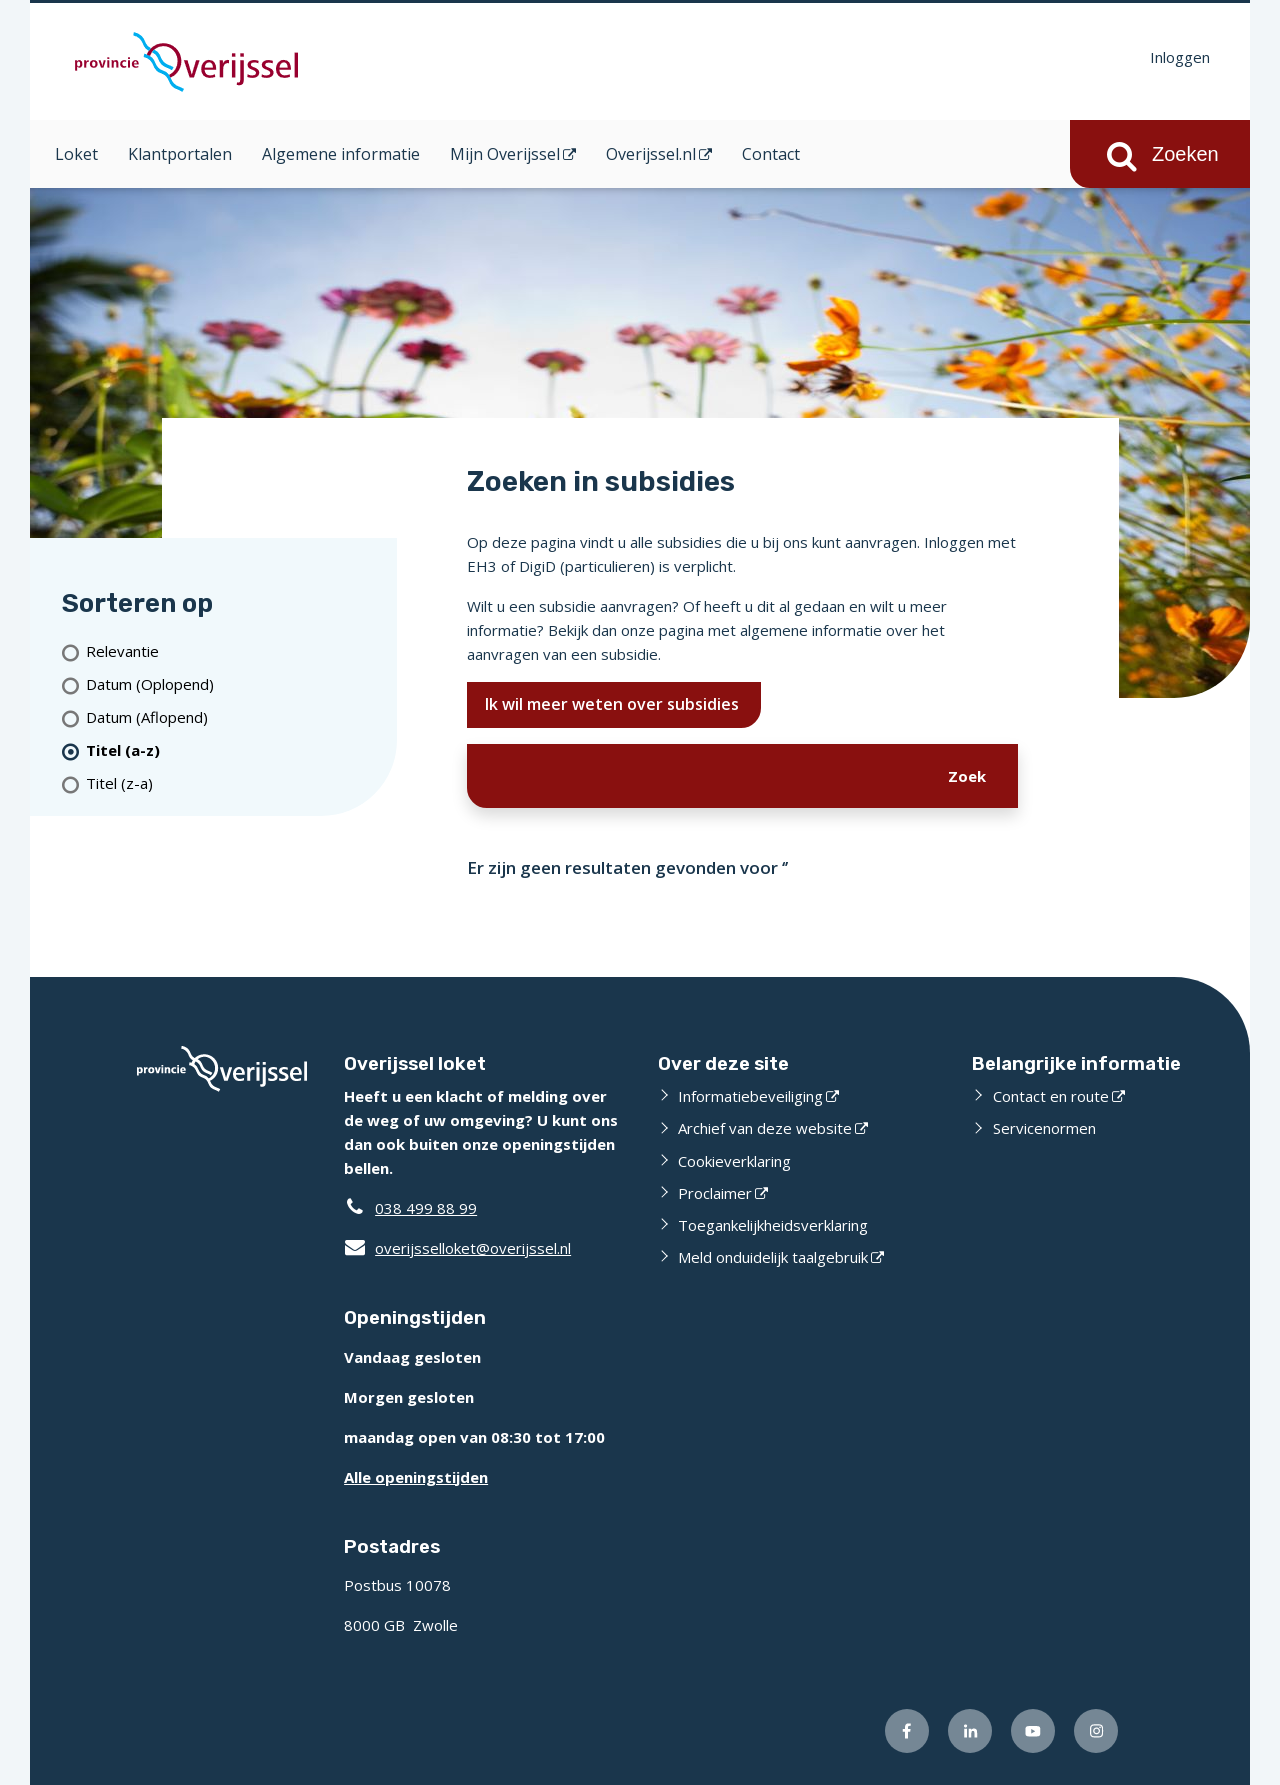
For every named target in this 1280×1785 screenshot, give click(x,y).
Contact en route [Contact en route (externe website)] (1051, 1096)
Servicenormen (1044, 1128)
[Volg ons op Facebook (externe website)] (907, 1731)
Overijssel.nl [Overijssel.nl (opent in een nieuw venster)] (651, 154)
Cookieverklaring (734, 1161)
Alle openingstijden (416, 1477)
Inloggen (1180, 57)
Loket (76, 154)
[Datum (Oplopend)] (233, 684)
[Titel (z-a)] (233, 783)
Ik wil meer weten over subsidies (614, 704)
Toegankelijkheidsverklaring (773, 1225)
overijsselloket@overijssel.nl (457, 1248)
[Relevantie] (233, 651)
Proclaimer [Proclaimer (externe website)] (715, 1193)
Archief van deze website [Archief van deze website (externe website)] (765, 1128)
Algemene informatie (341, 154)
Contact (771, 154)
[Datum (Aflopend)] (233, 717)
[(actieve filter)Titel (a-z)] (233, 750)
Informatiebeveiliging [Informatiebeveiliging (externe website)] (750, 1096)
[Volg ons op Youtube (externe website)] (1033, 1731)
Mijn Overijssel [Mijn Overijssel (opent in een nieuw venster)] (505, 154)
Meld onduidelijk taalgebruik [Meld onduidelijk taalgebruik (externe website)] (773, 1257)
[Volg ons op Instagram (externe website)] (1096, 1731)
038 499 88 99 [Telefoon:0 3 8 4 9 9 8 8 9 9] (426, 1208)
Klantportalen (180, 154)
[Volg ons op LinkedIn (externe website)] (970, 1731)
